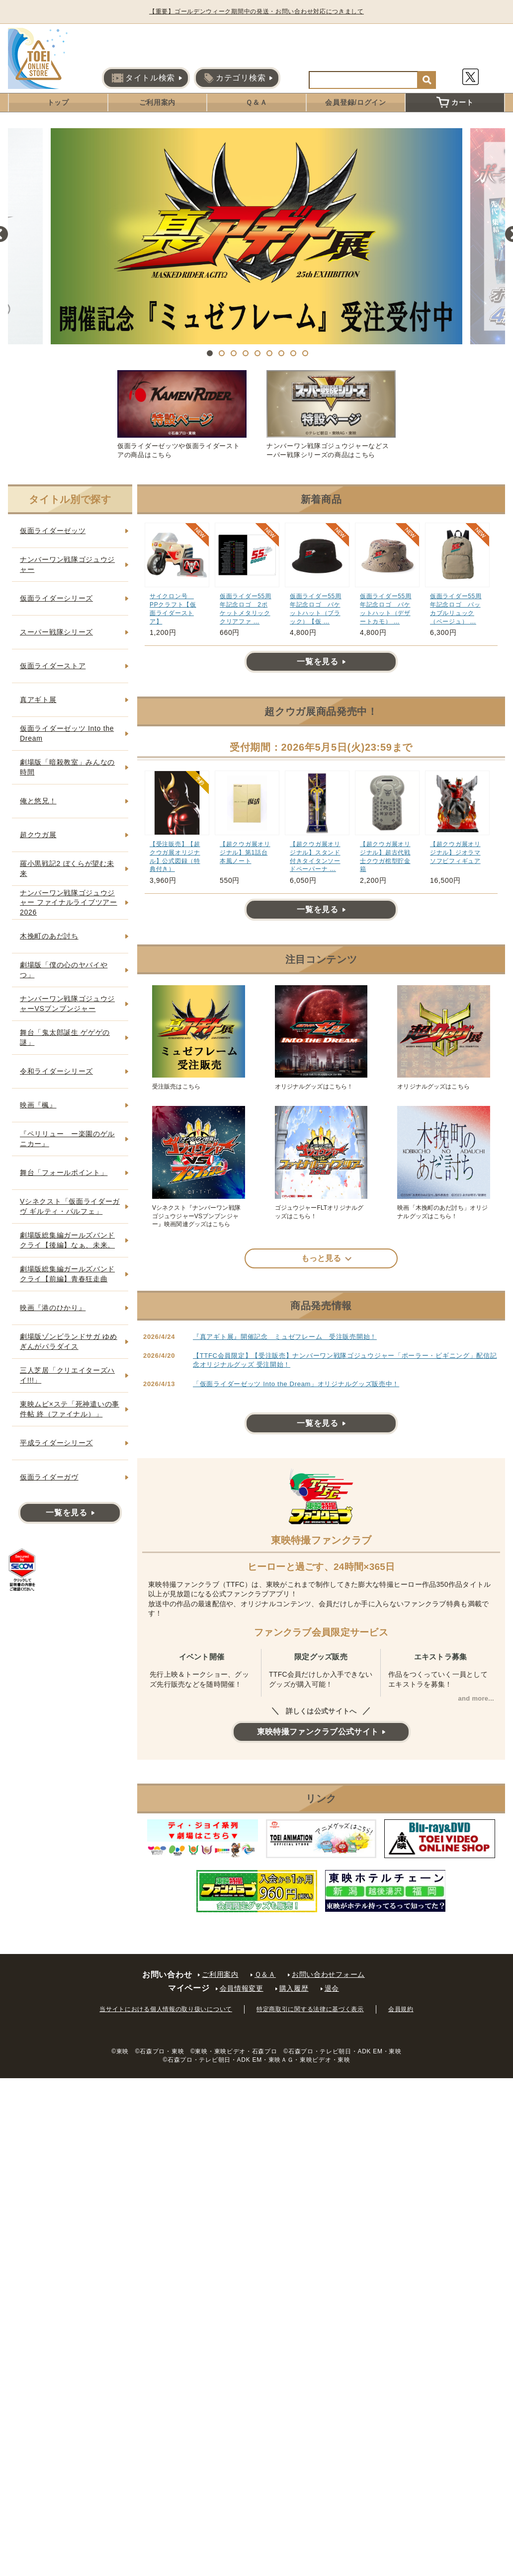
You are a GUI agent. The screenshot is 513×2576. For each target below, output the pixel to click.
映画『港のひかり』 (53, 1308)
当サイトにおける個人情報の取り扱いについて (165, 2009)
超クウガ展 (38, 835)
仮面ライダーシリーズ (56, 598)
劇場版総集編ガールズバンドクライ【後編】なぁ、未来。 (67, 1240)
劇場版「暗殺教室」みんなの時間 (67, 767)
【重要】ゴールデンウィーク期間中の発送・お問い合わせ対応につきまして (265, 11)
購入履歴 (294, 1988)
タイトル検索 (143, 78)
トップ (58, 102)
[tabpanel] (256, 236)
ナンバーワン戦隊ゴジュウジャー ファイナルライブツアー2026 (68, 902)
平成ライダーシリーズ (56, 1443)
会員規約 (401, 2009)
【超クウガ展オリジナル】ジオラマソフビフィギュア (455, 852)
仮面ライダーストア (53, 666)
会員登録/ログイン (355, 102)
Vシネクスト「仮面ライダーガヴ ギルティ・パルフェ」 (70, 1206)
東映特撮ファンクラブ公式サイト (317, 1731)
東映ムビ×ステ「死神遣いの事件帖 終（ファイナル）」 (69, 1409)
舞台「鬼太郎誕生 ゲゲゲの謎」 (65, 1037)
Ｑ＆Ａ (256, 102)
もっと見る (321, 1258)
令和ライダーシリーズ (56, 1071)
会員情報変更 (241, 1988)
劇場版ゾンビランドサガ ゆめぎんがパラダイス (68, 1341)
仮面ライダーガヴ (49, 1477)
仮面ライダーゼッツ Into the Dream (67, 733)
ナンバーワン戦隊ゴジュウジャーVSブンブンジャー (67, 1004)
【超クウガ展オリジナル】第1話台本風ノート (245, 852)
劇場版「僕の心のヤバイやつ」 (63, 970)
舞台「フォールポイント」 (63, 1172)
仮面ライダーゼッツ (53, 531)
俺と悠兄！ (38, 801)
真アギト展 (38, 699)
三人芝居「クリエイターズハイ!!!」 (67, 1375)
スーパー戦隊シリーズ (56, 632)
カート (454, 102)
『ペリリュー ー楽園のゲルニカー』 (67, 1139)
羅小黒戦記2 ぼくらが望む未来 (67, 868)
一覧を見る (318, 661)
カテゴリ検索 (234, 78)
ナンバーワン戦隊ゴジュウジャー (67, 564)
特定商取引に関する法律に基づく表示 (310, 2009)
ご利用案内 (157, 102)
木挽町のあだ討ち (49, 936)
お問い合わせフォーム (328, 1974)
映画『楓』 (38, 1105)
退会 (332, 1988)
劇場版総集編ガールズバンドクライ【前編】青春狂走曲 (67, 1274)
